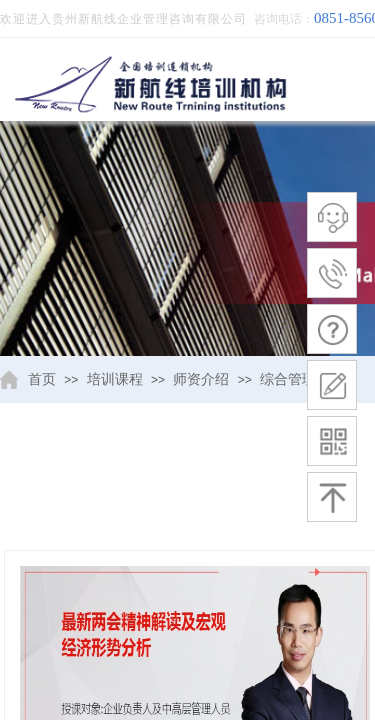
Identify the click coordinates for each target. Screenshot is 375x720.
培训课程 (115, 379)
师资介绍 (201, 379)
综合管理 (288, 379)
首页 (42, 379)
